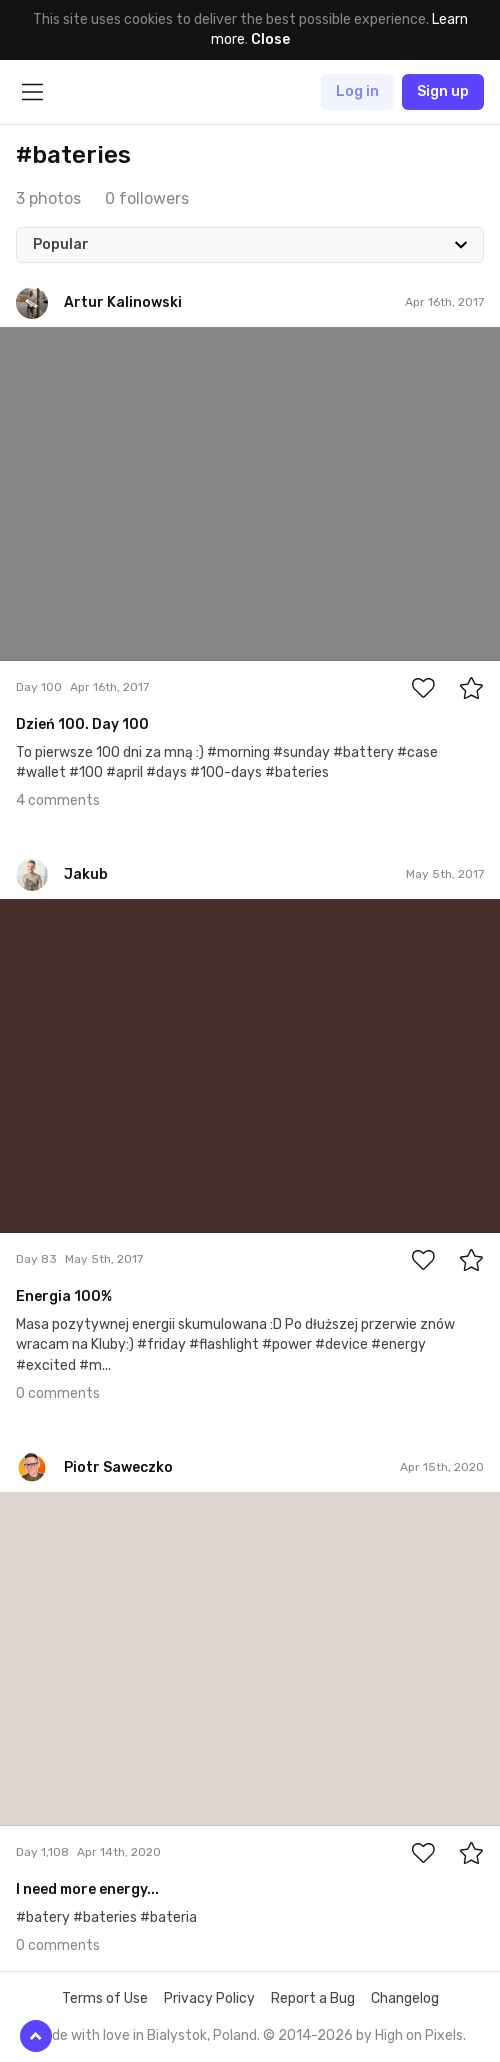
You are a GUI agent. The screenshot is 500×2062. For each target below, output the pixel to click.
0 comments (58, 1393)
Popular (61, 244)
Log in (357, 91)
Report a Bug (313, 1998)
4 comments (58, 800)
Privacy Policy (209, 1998)
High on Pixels (419, 2035)
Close (270, 39)
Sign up (443, 91)
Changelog (405, 1998)
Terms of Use (105, 1998)
